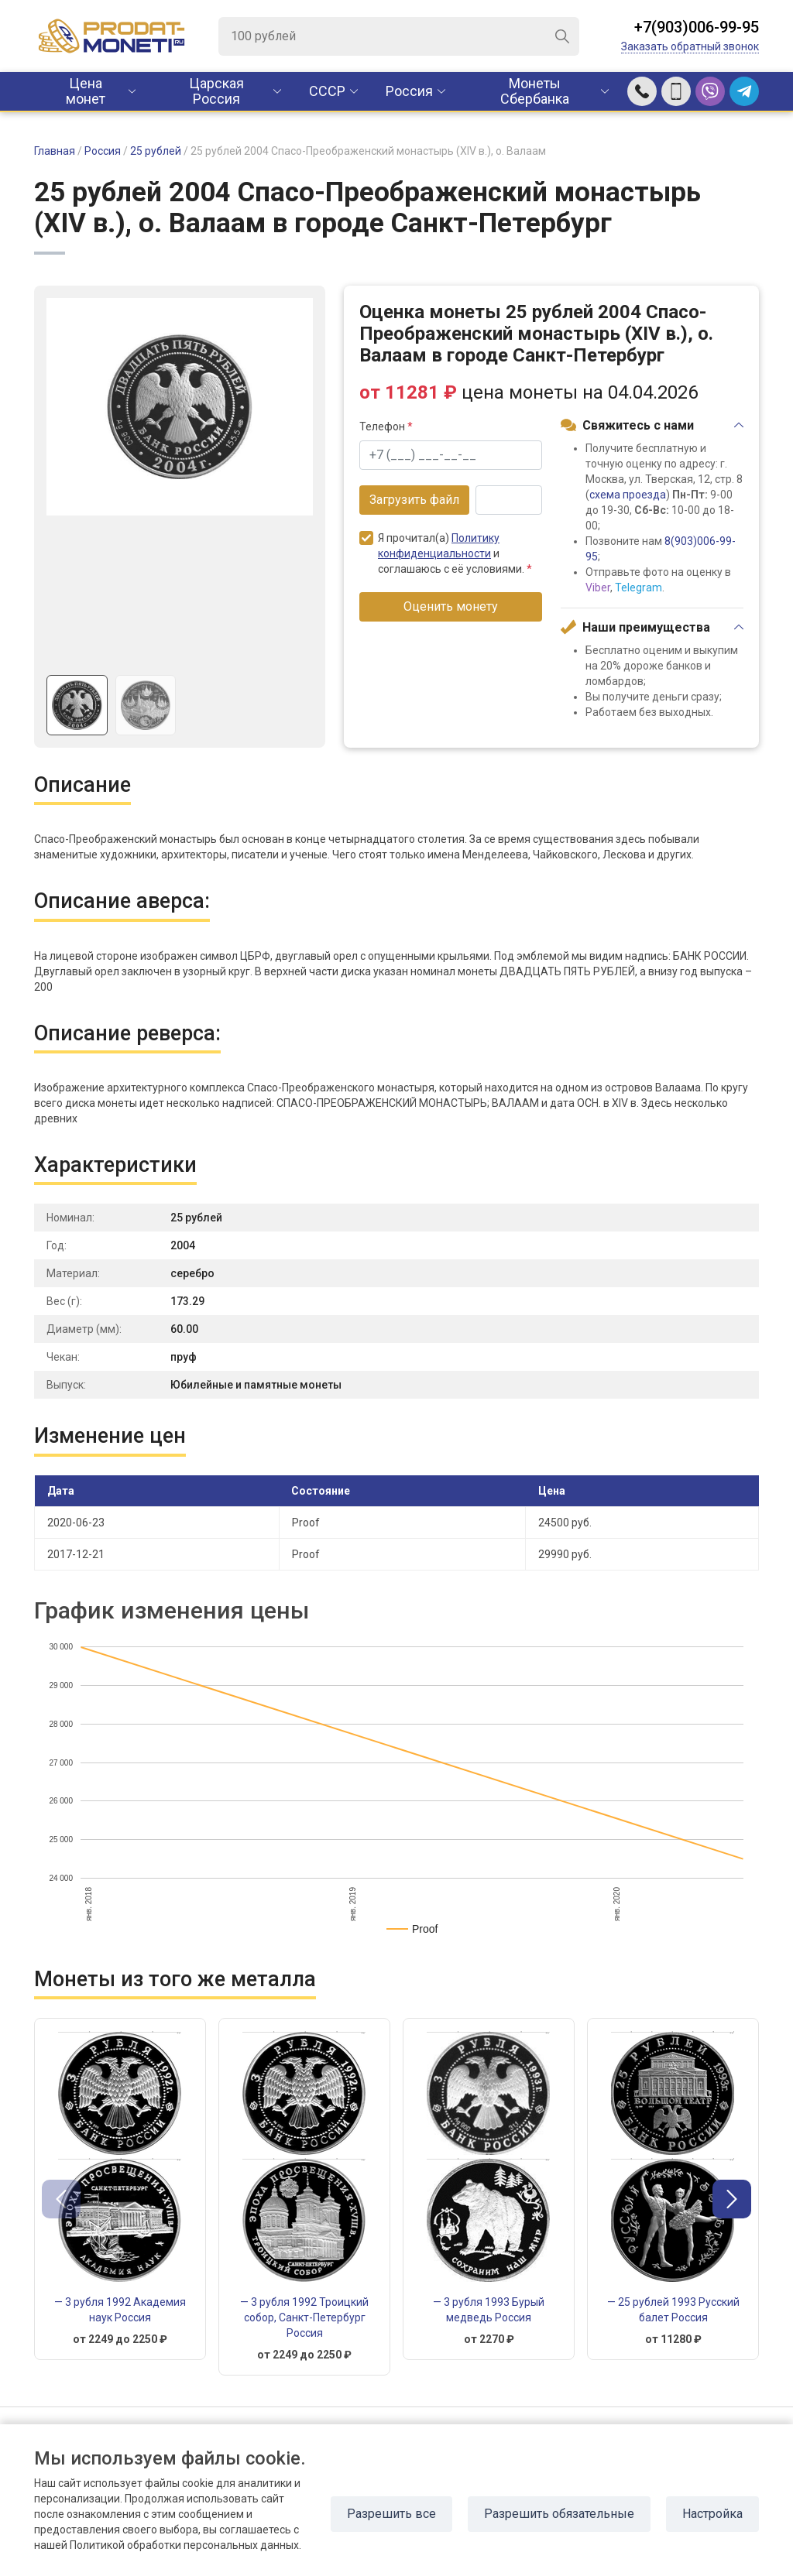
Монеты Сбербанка (534, 91)
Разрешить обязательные (559, 2513)
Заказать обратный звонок (690, 46)
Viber (597, 587)
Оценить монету (450, 606)
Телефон (386, 426)
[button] (731, 2199)
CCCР (327, 91)
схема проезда (627, 494)
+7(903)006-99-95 (696, 27)
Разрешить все (391, 2513)
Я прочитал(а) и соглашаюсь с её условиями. (445, 553)
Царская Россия (216, 91)
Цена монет (85, 91)
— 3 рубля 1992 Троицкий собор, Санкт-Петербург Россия (304, 2317)
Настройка (712, 2513)
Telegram (638, 587)
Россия (409, 91)
